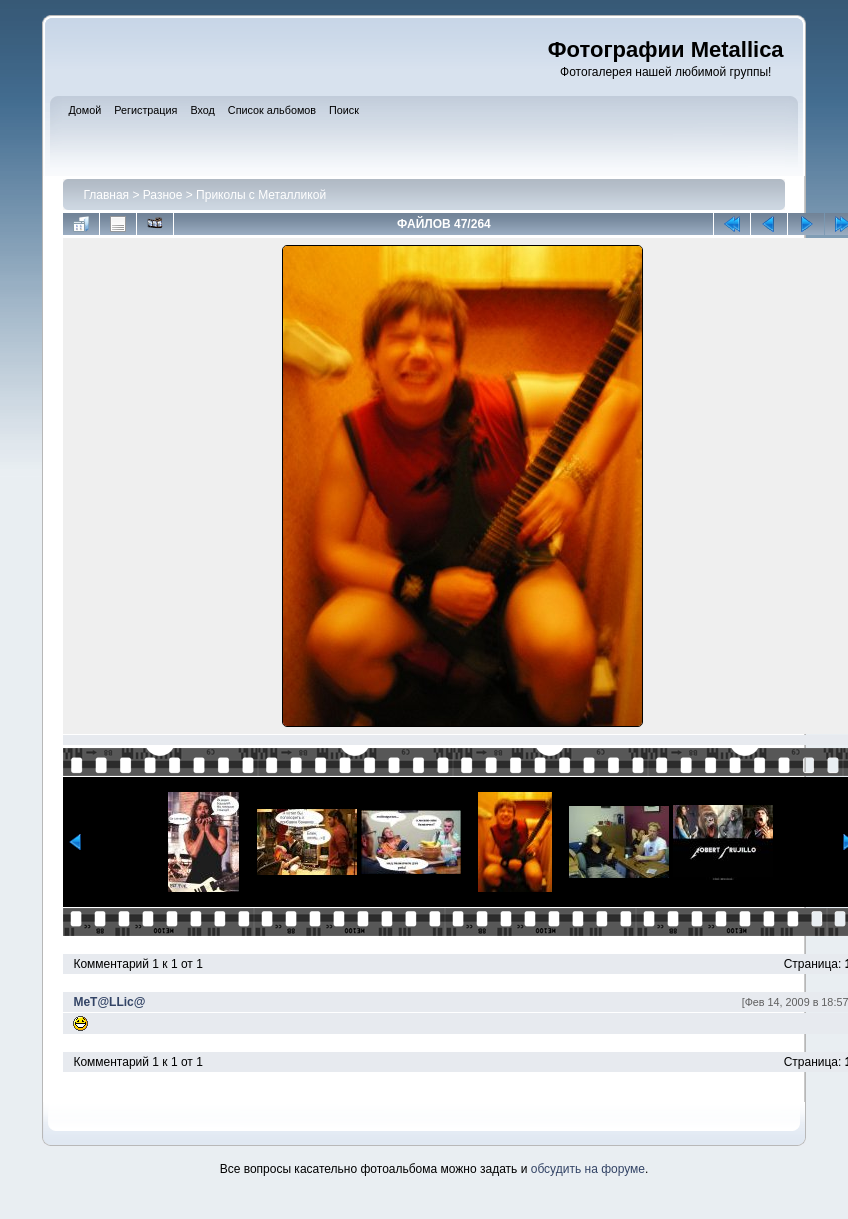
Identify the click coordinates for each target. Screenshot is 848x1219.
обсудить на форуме (588, 1169)
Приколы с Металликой (261, 195)
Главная (106, 195)
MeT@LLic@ (109, 1002)
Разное (163, 195)
